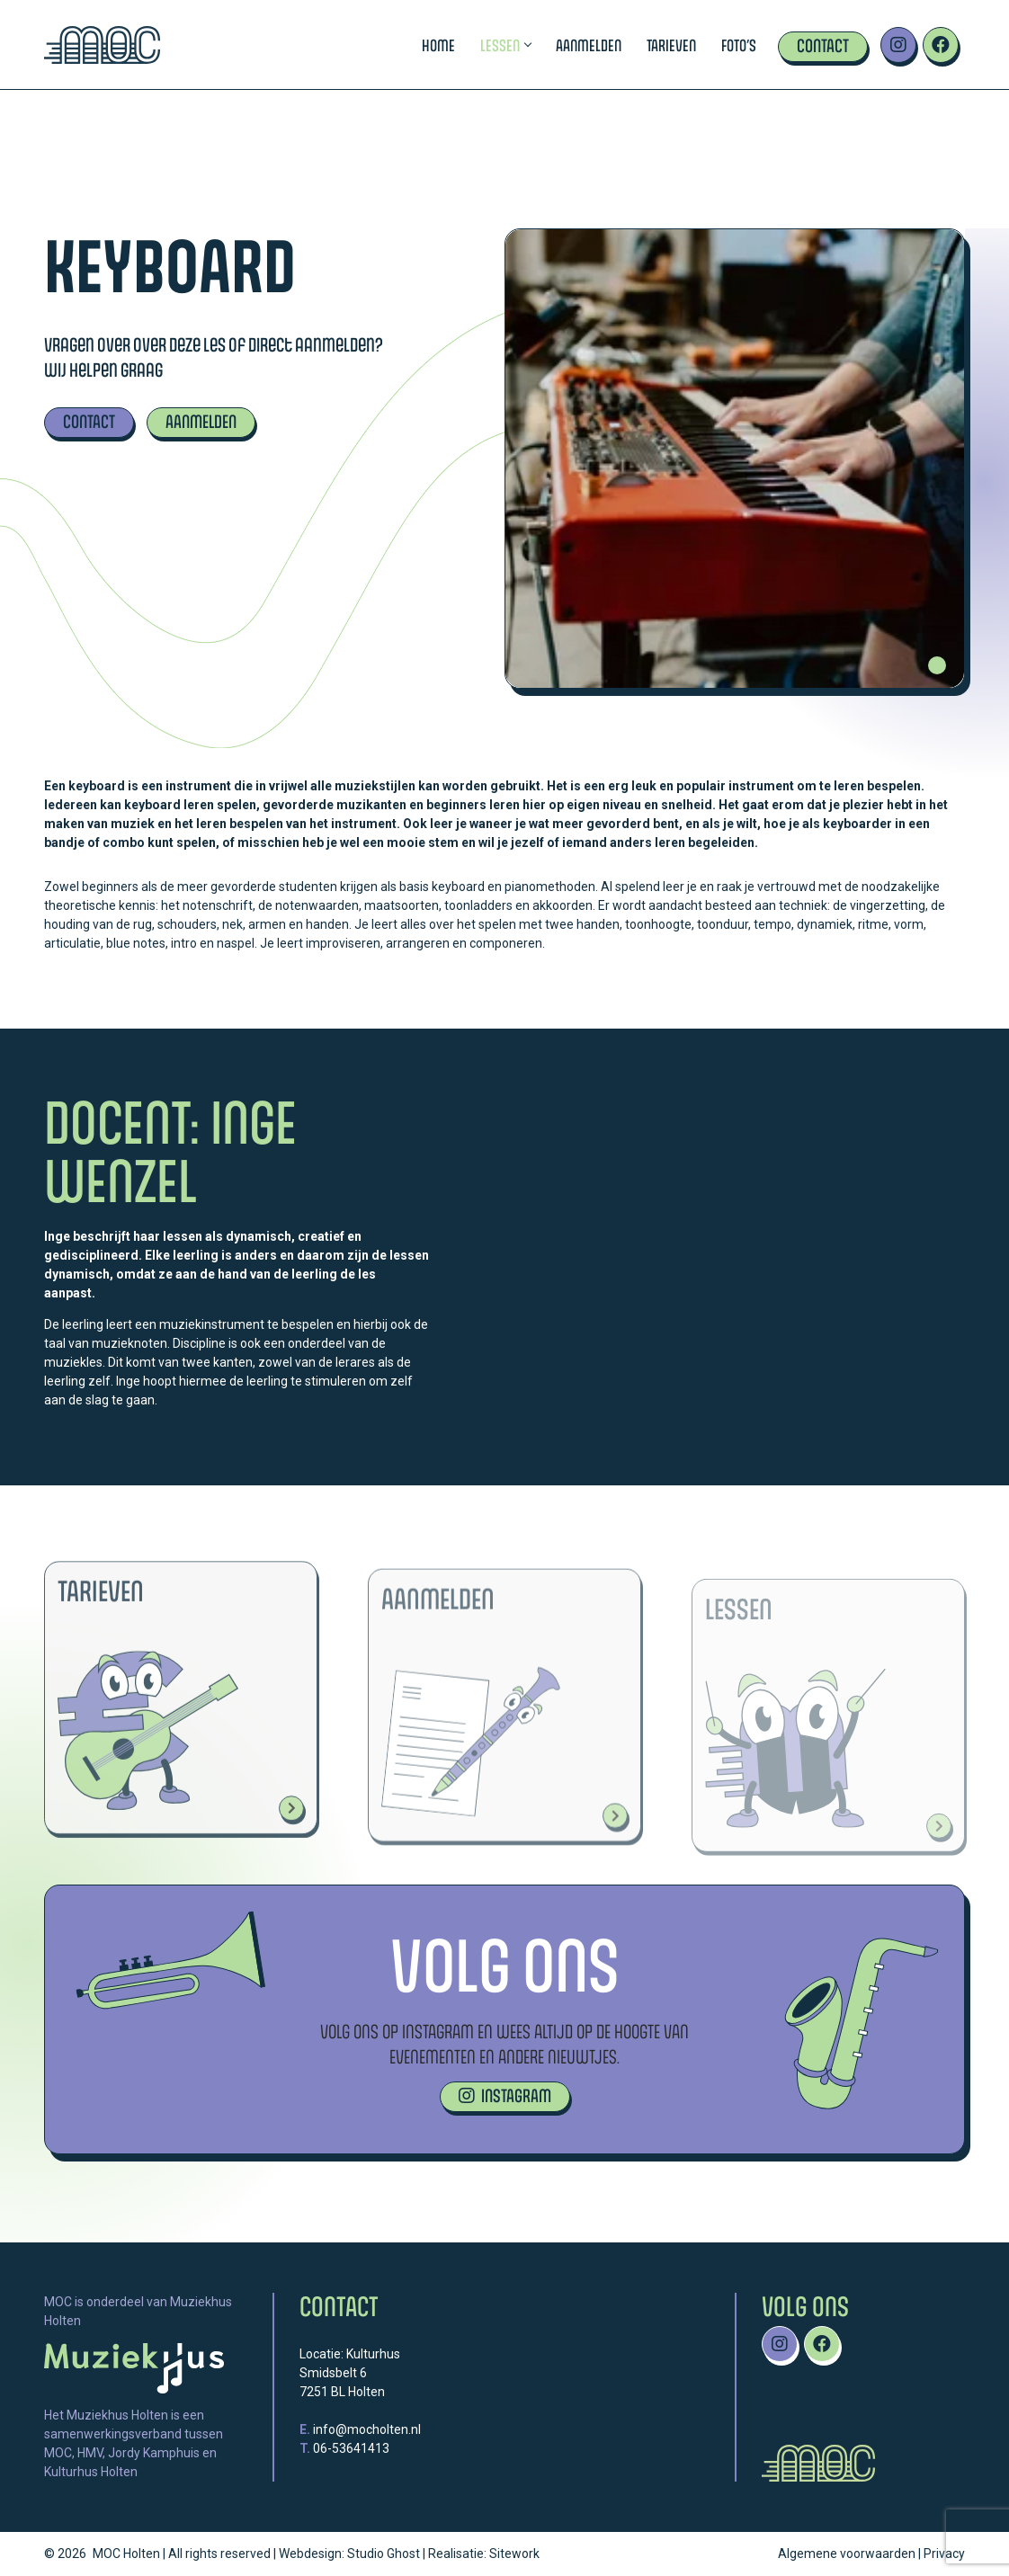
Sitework (514, 2553)
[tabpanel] (734, 458)
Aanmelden (588, 45)
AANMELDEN (201, 421)
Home (438, 45)
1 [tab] (937, 665)
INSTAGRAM (505, 2095)
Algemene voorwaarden (846, 2553)
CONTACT (89, 421)
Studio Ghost (383, 2553)
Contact (823, 45)
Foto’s (738, 45)
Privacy (944, 2553)
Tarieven (671, 45)
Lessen (505, 45)
